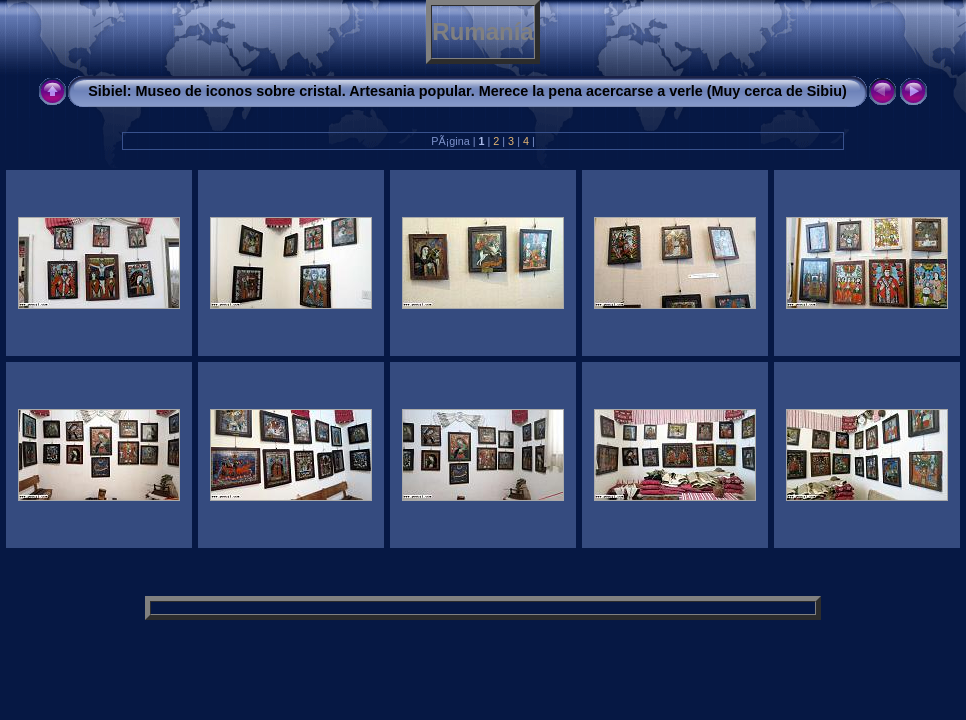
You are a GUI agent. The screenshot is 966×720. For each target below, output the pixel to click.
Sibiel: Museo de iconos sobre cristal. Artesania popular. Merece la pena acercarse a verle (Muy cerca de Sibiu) (467, 91)
